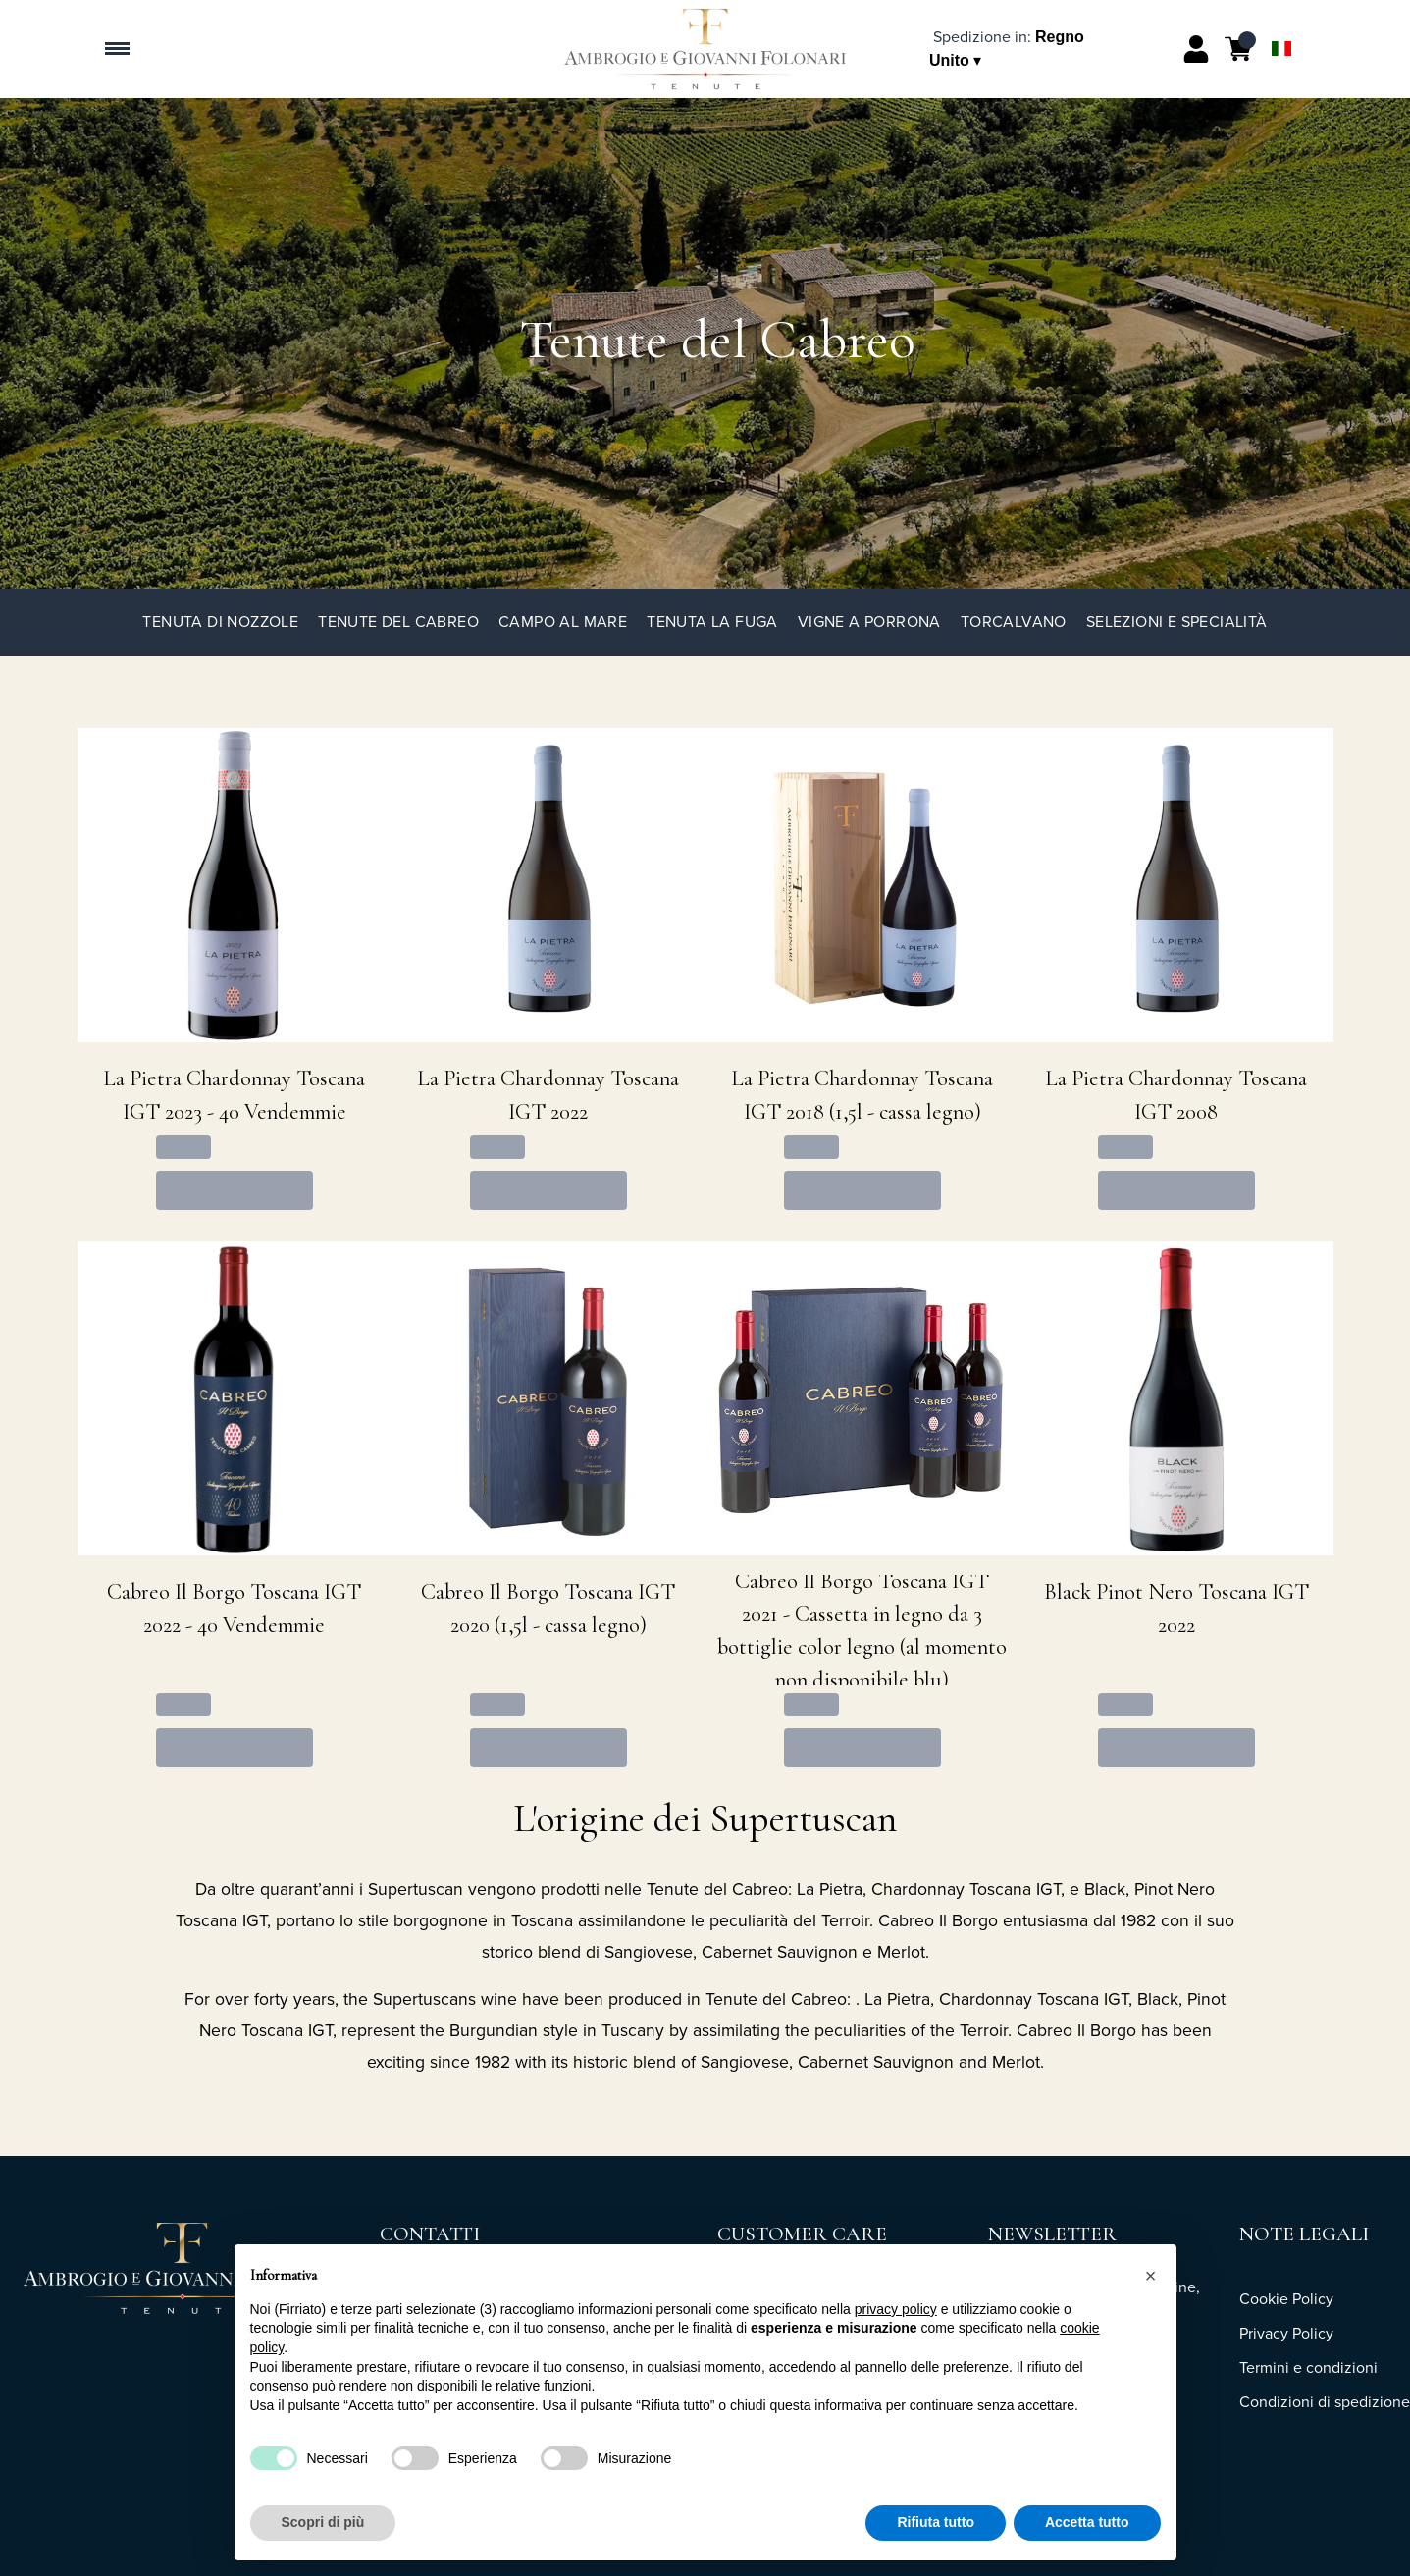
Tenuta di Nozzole (220, 621)
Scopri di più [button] (323, 2522)
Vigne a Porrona (869, 621)
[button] (1151, 2275)
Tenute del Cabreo (398, 621)
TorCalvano (1014, 621)
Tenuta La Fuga (712, 621)
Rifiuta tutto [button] (935, 2522)
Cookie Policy (1286, 2298)
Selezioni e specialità (1177, 621)
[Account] (1196, 49)
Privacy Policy (1286, 2333)
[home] (705, 49)
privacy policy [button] (896, 2309)
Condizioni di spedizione (1324, 2402)
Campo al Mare (562, 621)
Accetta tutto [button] (1087, 2522)
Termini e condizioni (1308, 2367)
